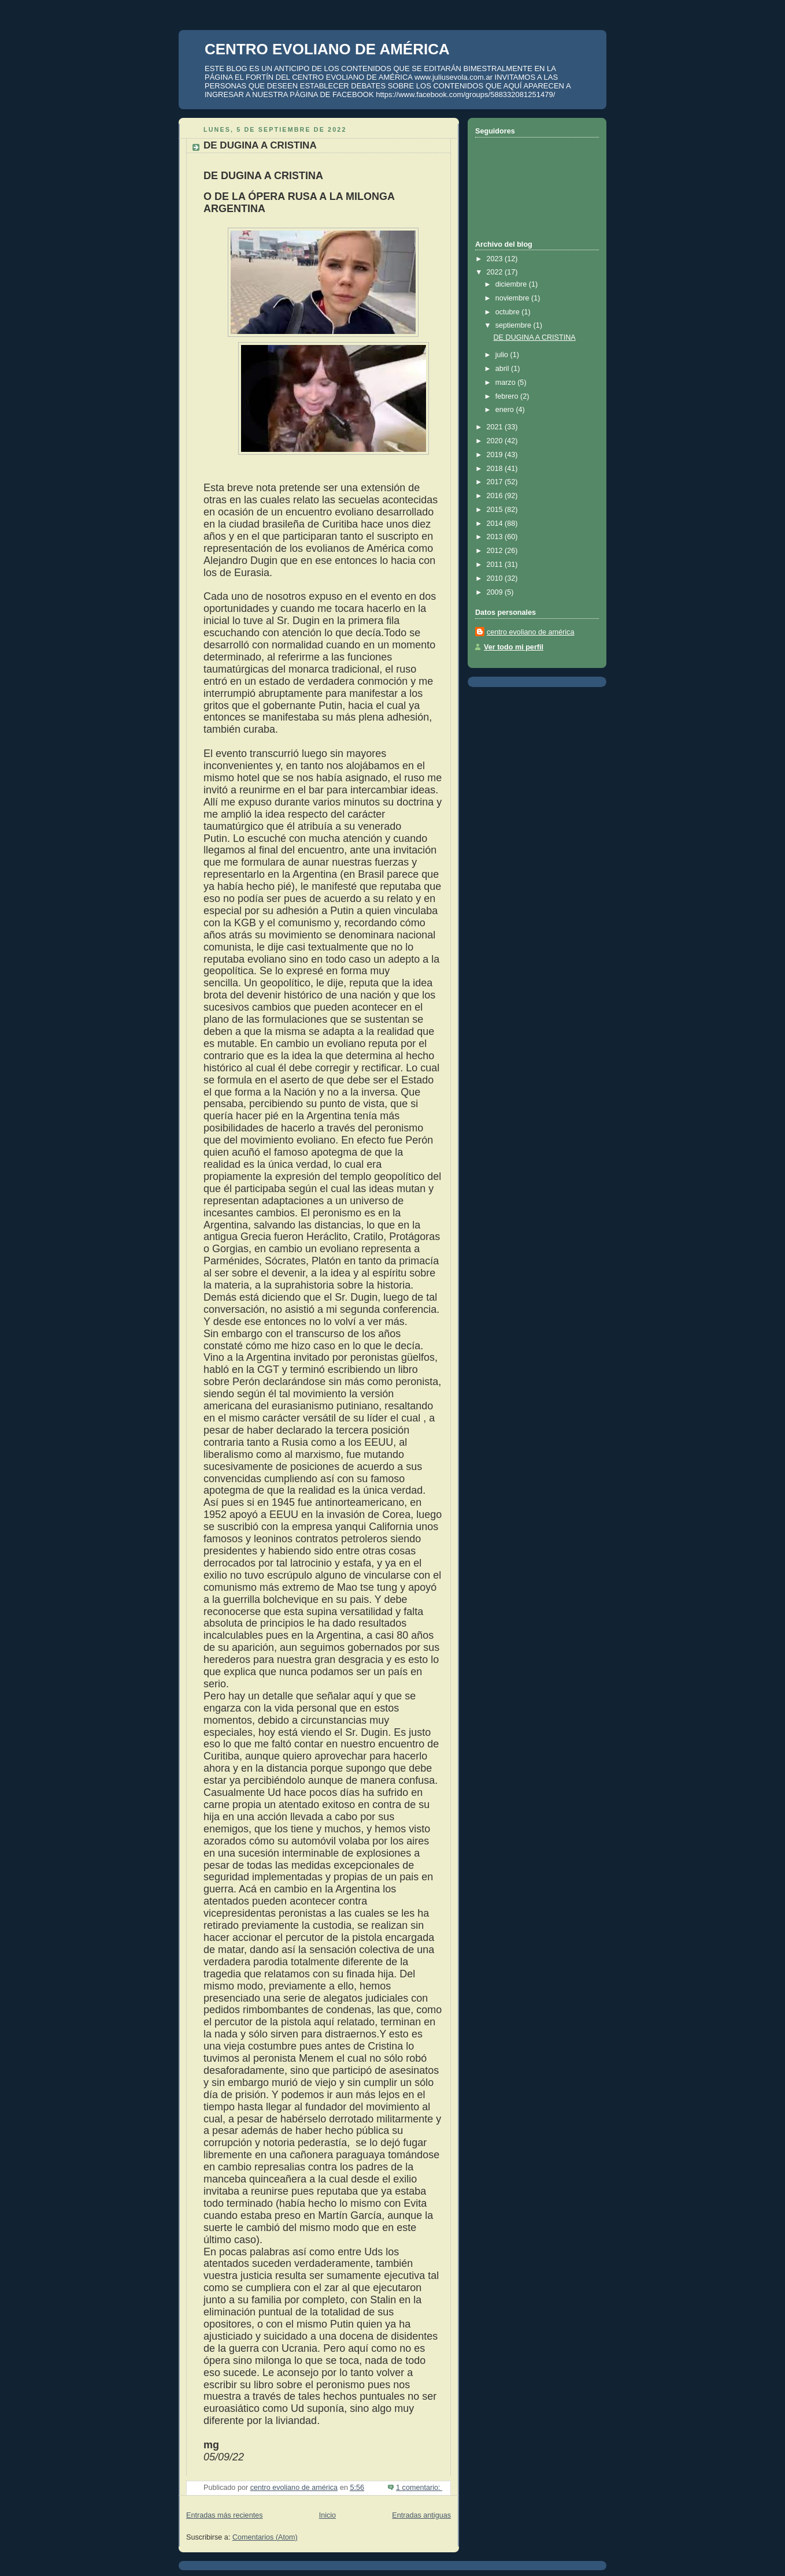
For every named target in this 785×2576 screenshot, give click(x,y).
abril (503, 369)
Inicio (327, 2515)
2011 (496, 565)
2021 (496, 427)
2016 (496, 496)
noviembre (513, 298)
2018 (496, 469)
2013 (496, 537)
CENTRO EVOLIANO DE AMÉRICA (327, 49)
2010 (496, 578)
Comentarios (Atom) (265, 2537)
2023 (496, 259)
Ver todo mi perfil (513, 647)
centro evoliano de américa (530, 632)
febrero (507, 396)
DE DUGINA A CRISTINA (260, 145)
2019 (496, 455)
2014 (496, 523)
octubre (508, 312)
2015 (496, 510)
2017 (496, 482)
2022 (496, 272)
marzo (506, 382)
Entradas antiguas (421, 2515)
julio (502, 355)
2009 (496, 592)
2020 (496, 441)
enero (505, 410)
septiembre (514, 325)
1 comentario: (419, 2488)
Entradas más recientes (224, 2515)
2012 (496, 551)
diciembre (512, 284)
